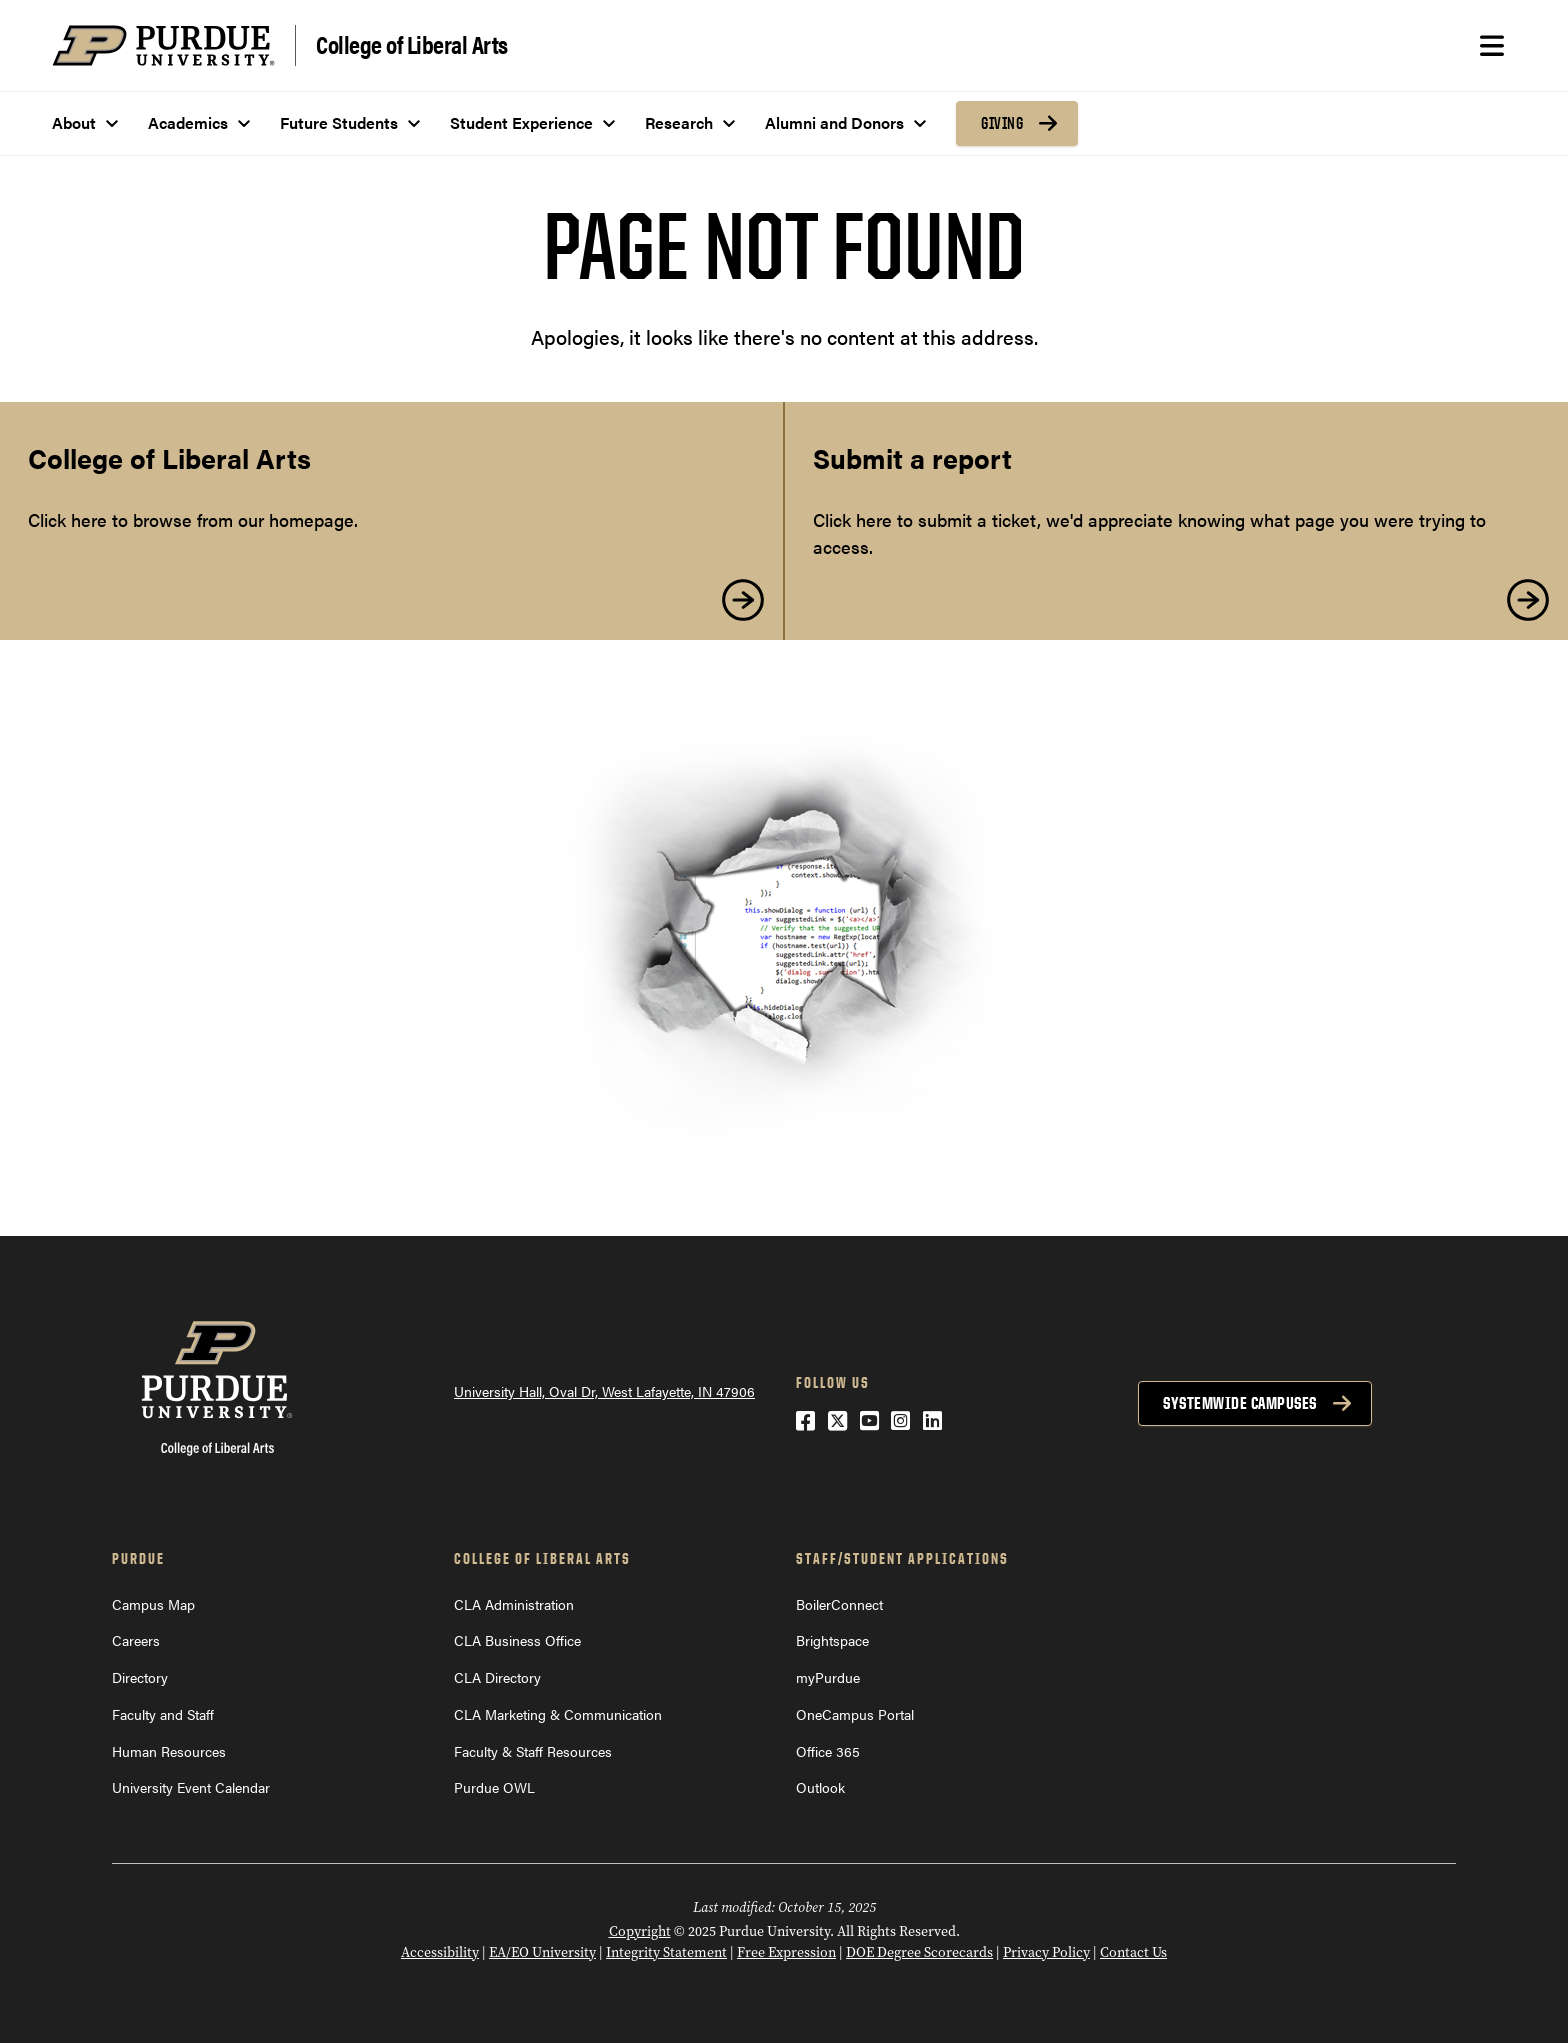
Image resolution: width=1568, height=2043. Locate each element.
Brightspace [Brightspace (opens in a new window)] (832, 1640)
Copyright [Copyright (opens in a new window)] (640, 1931)
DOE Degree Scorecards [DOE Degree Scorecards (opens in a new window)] (919, 1952)
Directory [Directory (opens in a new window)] (140, 1677)
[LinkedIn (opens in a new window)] (932, 1419)
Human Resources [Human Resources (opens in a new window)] (169, 1751)
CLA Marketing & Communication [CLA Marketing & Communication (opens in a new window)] (558, 1714)
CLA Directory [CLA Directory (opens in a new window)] (497, 1677)
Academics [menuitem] (188, 122)
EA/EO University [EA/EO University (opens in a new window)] (542, 1952)
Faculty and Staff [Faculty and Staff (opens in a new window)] (163, 1714)
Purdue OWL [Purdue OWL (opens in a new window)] (494, 1787)
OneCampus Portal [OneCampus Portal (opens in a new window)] (855, 1714)
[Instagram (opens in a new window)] (900, 1419)
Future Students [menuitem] (339, 122)
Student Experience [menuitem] (521, 122)
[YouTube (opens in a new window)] (869, 1419)
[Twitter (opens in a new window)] (837, 1419)
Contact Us (1133, 1952)
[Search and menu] (1492, 46)
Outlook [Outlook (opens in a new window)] (820, 1787)
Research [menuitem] (679, 122)
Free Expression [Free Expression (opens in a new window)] (786, 1952)
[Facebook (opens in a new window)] (805, 1419)
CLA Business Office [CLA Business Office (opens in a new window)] (517, 1640)
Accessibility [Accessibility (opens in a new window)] (440, 1952)
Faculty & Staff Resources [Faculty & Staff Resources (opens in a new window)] (533, 1751)
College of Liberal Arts (412, 43)
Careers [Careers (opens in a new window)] (136, 1640)
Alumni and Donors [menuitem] (834, 122)
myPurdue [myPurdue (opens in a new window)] (828, 1677)
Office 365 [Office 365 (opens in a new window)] (828, 1751)
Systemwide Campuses (1240, 1403)
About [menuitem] (74, 122)
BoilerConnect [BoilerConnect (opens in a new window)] (839, 1604)
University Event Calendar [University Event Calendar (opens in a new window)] (191, 1787)
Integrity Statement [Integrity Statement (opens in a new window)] (666, 1952)
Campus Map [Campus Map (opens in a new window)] (153, 1604)
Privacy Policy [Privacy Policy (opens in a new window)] (1046, 1952)
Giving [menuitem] (1002, 123)
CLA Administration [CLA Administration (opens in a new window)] (514, 1604)
